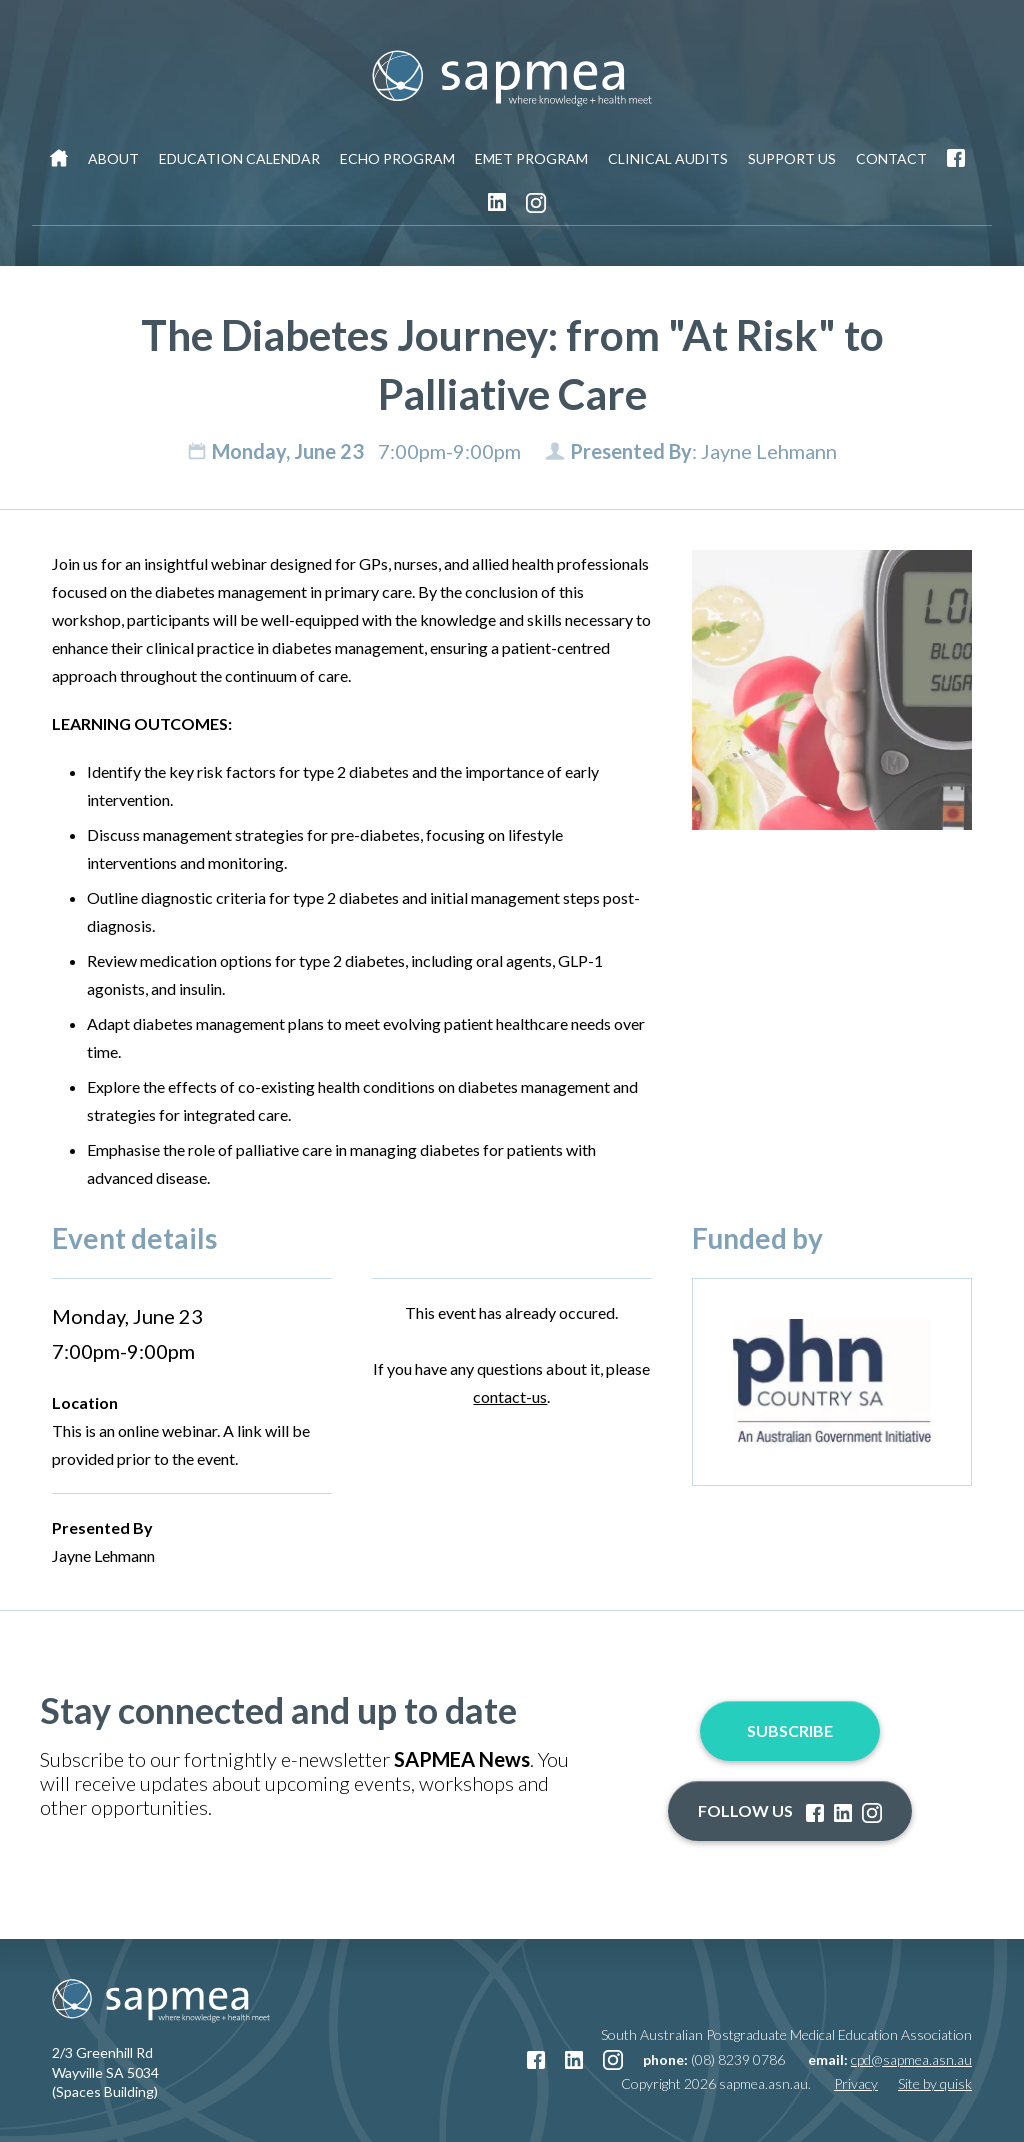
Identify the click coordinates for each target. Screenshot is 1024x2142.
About (113, 158)
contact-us (510, 1396)
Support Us (792, 158)
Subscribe (790, 1730)
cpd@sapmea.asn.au (911, 2059)
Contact (891, 158)
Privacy (856, 2083)
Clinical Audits (668, 158)
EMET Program (531, 158)
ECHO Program (397, 158)
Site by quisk (935, 2083)
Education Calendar (239, 158)
